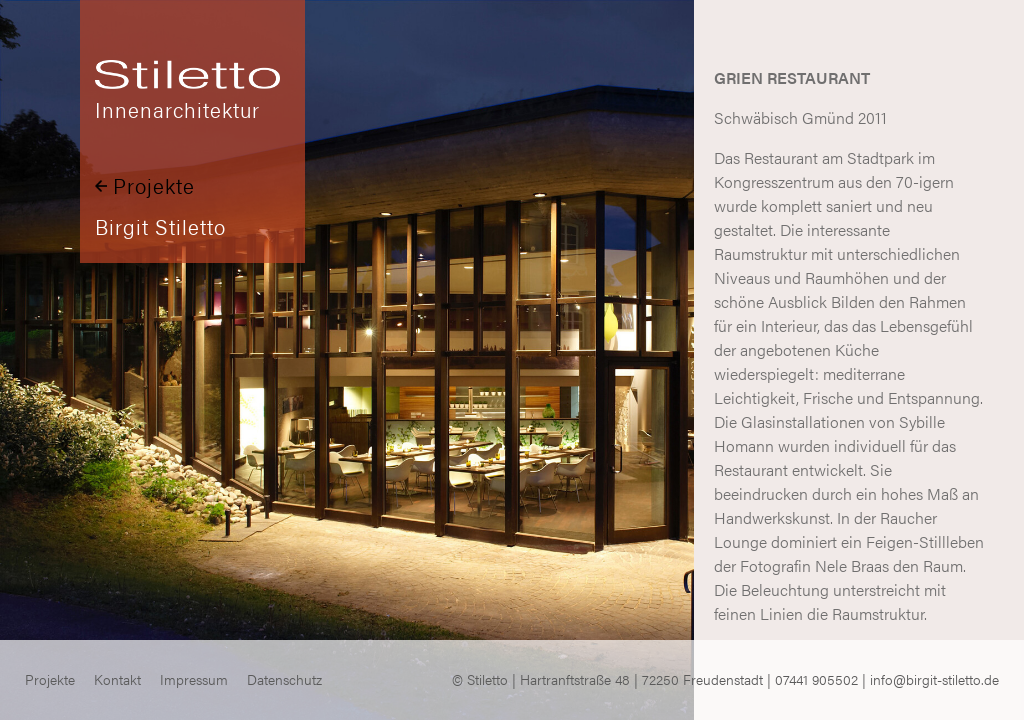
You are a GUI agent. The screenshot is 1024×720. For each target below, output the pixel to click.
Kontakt (117, 679)
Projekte (145, 185)
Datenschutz (284, 679)
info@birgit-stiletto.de (934, 679)
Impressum (194, 679)
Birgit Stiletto (160, 226)
